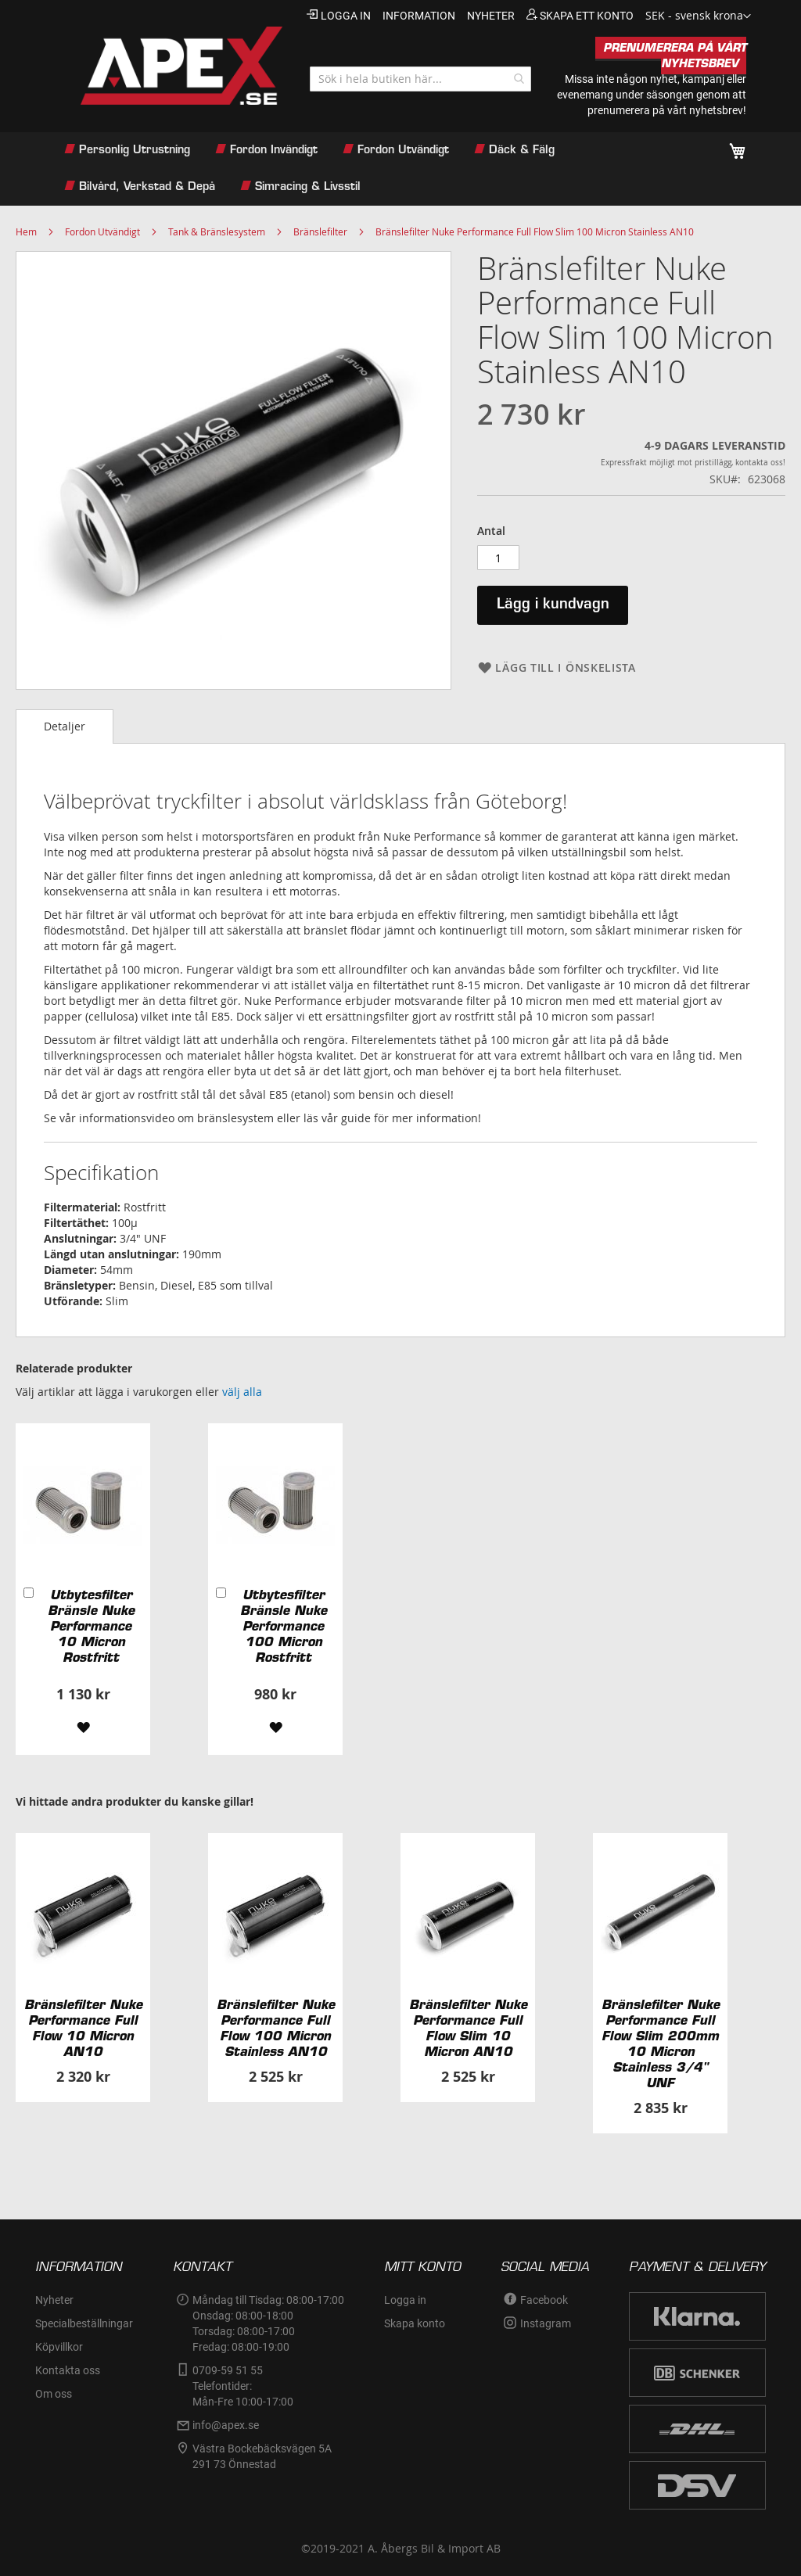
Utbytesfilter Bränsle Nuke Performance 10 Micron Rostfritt (91, 1626)
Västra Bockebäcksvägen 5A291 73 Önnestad (262, 2456)
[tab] (64, 726)
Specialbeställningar (84, 2323)
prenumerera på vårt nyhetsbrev (665, 110)
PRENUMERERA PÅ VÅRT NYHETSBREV (674, 55)
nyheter (491, 15)
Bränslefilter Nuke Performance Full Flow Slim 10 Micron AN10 (468, 2028)
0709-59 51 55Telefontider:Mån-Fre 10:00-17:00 (242, 2386)
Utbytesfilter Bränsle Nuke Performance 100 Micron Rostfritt (283, 1626)
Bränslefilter (320, 231)
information (419, 15)
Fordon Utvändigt (102, 231)
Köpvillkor (59, 2347)
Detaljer (64, 726)
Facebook (544, 2300)
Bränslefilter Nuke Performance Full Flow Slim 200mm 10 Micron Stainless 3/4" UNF (661, 2043)
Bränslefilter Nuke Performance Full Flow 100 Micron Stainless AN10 (276, 2028)
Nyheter (54, 2300)
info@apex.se (225, 2425)
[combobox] (420, 78)
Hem (26, 231)
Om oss (53, 2394)
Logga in (346, 15)
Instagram (545, 2323)
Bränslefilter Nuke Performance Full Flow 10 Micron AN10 (83, 2028)
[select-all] (242, 1392)
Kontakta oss (67, 2370)
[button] (698, 16)
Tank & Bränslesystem (216, 231)
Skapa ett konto (587, 15)
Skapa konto (414, 2323)
